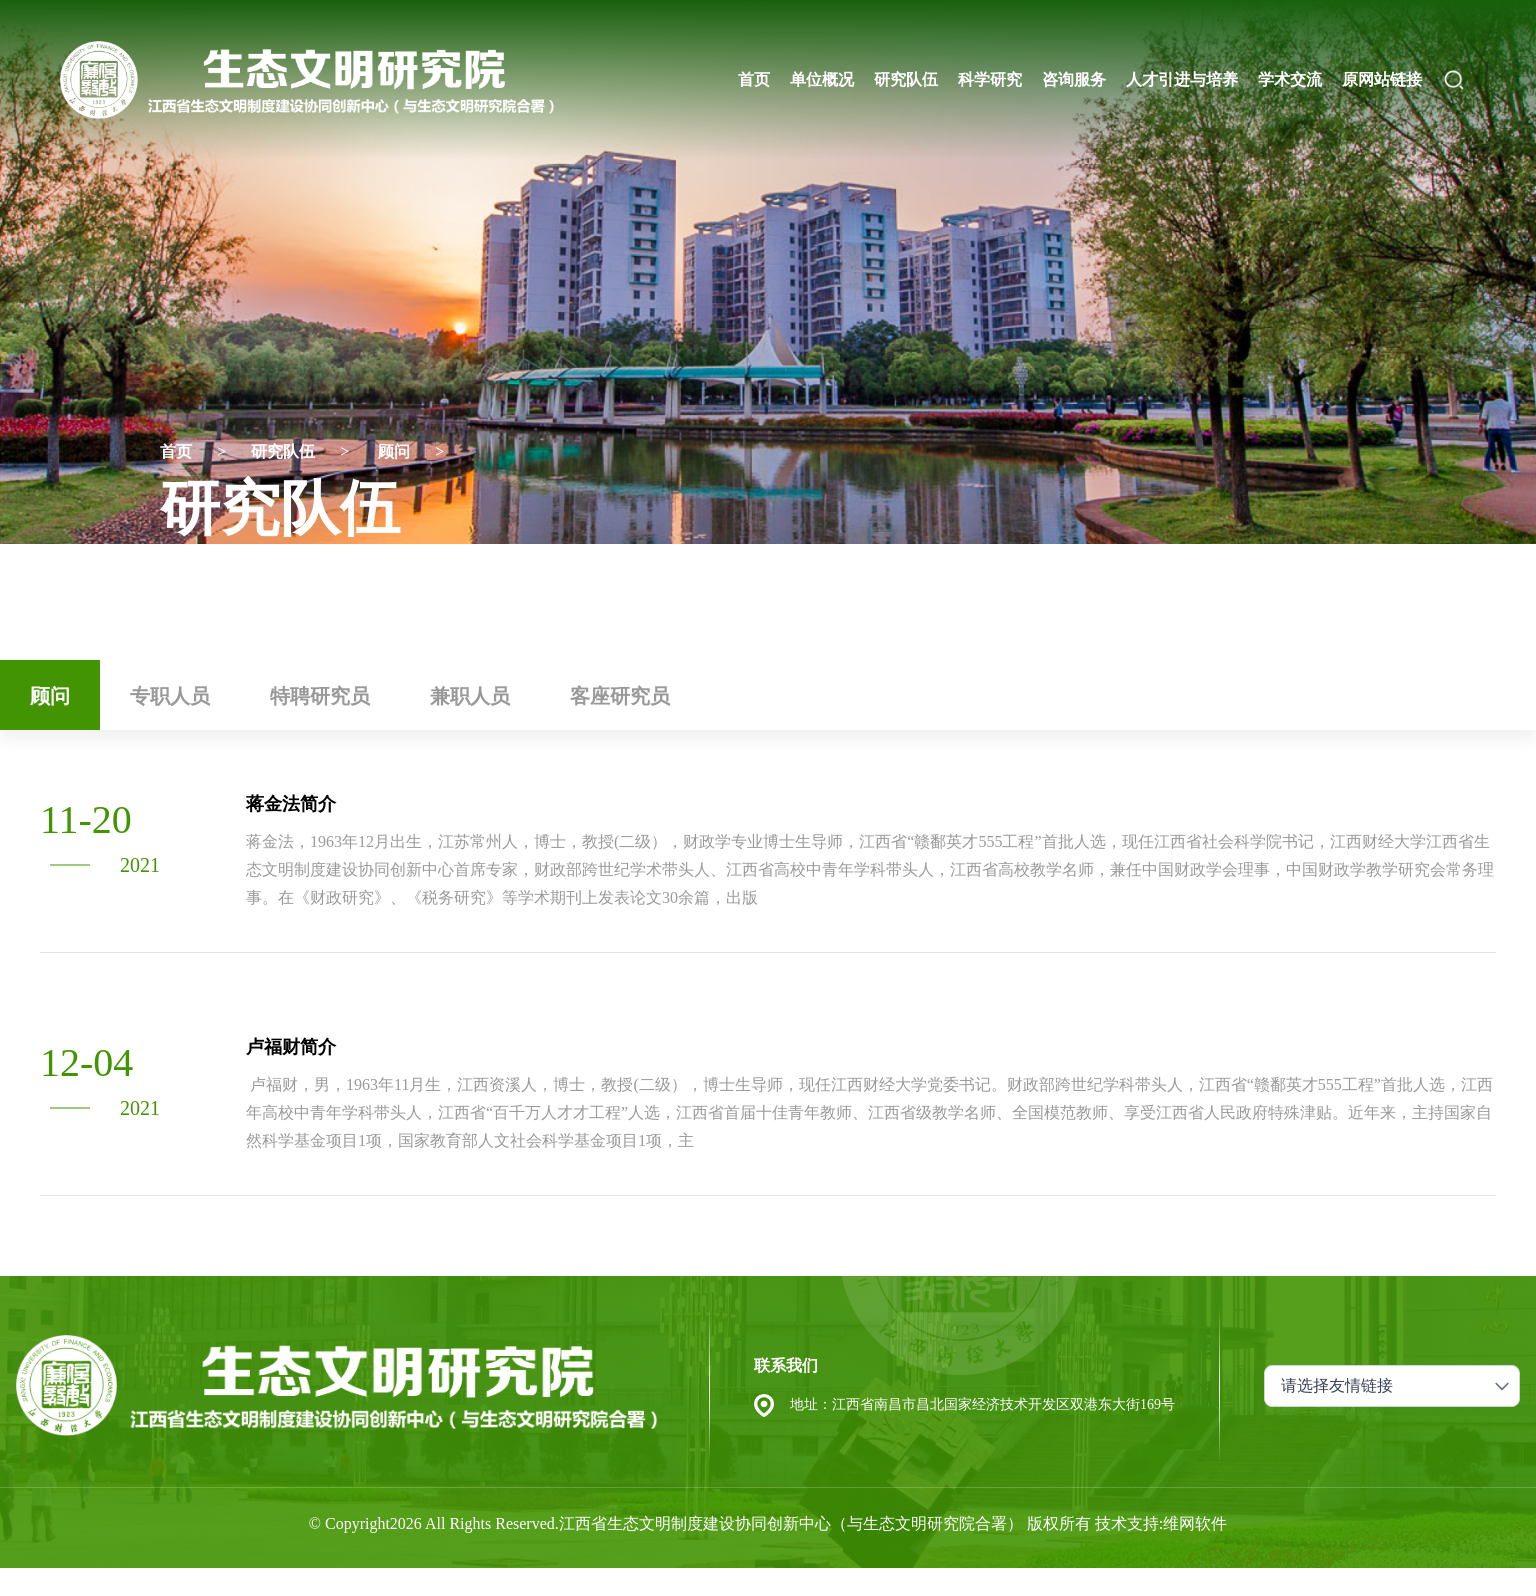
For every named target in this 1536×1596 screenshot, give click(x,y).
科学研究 (990, 79)
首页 (754, 79)
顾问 (394, 451)
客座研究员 (620, 696)
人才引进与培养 (1182, 79)
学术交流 (1290, 79)
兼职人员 (470, 696)
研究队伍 (906, 79)
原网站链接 (1382, 79)
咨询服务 (1074, 79)
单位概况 (822, 79)
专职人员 (170, 696)
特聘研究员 (320, 696)
